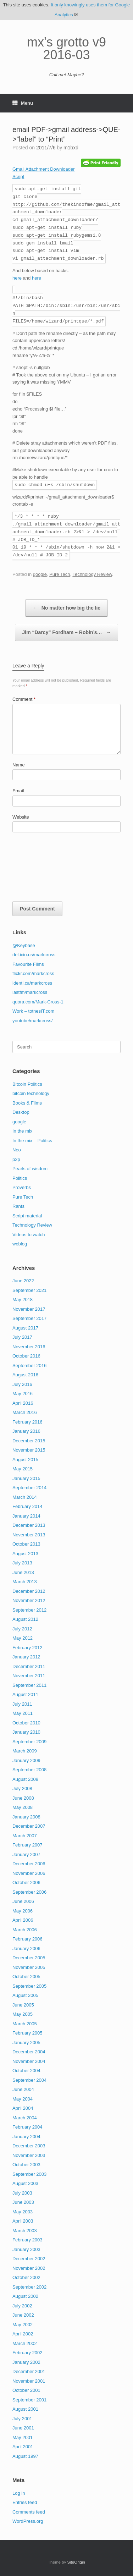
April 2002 (22, 2333)
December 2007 (28, 1826)
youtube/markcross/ (32, 1020)
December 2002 (28, 2258)
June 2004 (23, 2089)
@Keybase (23, 945)
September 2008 (29, 1769)
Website (20, 817)
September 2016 (29, 1365)
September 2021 (29, 1290)
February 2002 (27, 2352)
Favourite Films (28, 964)
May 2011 (22, 1713)
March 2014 (24, 1497)
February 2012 (27, 1647)
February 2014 (27, 1506)
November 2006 (28, 1873)
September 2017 (29, 1318)
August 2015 (25, 1459)
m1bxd (70, 147)
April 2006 (22, 1920)
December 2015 (28, 1440)
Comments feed (28, 2512)
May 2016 (22, 1393)
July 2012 (22, 1628)
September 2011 (29, 1685)
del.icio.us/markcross (33, 954)
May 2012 (22, 1638)
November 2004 (28, 2061)
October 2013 (26, 1544)
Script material (27, 1215)
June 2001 (23, 2428)
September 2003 (29, 2174)
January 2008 (26, 1817)
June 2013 (23, 1572)
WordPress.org (27, 2521)
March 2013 (24, 1581)
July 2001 (22, 2418)
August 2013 (25, 1553)
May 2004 (22, 2099)
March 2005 (24, 2023)
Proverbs (21, 1187)
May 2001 (22, 2437)
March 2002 (24, 2343)
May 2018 (22, 1299)
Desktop (20, 1112)
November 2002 (28, 2268)
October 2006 (26, 1882)
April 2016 (22, 1403)
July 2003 (22, 2193)
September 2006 (29, 1892)
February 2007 (27, 1845)
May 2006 (22, 1911)
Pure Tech (59, 574)
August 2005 (25, 1995)
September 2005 (29, 1986)
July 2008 (22, 1788)
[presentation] (41, 868)
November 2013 (28, 1534)
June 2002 (23, 2315)
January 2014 (26, 1516)
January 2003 (26, 2249)
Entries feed (24, 2502)
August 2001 (25, 2409)
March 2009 (24, 1751)
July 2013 (22, 1562)
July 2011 (22, 1704)
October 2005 (26, 1976)
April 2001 (22, 2446)
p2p (16, 1159)
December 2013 (28, 1525)
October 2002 (26, 2277)
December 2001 (28, 2371)
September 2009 (29, 1741)
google (40, 574)
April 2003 (22, 2221)
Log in (18, 2493)
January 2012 (26, 1656)
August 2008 (25, 1779)
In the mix (22, 1131)
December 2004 (28, 2051)
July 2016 (22, 1384)
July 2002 (22, 2305)
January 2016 (26, 1431)
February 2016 (27, 1422)
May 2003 (22, 2211)
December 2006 (28, 1863)
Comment (23, 699)
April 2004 (22, 2108)
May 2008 (22, 1807)
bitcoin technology (30, 1093)
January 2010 (26, 1732)
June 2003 (23, 2202)
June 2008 (23, 1798)
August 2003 (25, 2183)
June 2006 (23, 1901)
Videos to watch (28, 1234)
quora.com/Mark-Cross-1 (37, 1001)
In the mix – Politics (32, 1140)
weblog (19, 1243)
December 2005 (28, 1957)
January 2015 (26, 1478)
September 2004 (29, 2080)
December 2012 (28, 1591)
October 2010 (26, 1722)
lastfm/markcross (29, 992)
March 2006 (24, 1929)
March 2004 (24, 2117)
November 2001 (28, 2381)
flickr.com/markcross (33, 973)
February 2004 (27, 2127)
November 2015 (28, 1450)
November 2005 (28, 1967)
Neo (16, 1149)
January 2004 (26, 2136)
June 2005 (23, 2005)
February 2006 (27, 1939)
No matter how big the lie (66, 608)
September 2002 (29, 2287)
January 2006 (26, 1948)
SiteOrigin (76, 2562)
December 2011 (28, 1666)
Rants (18, 1206)
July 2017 (22, 1337)
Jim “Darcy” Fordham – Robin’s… (66, 632)
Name (18, 764)
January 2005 (26, 2042)
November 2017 (28, 1309)
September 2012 (29, 1610)
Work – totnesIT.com (33, 1011)
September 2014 (29, 1487)
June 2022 (23, 1280)
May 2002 (22, 2324)
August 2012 (25, 1619)
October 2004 (26, 2070)
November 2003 (28, 2155)
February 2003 (27, 2239)
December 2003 (28, 2145)
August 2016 (25, 1374)
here (17, 278)
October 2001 (26, 2390)
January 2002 (26, 2362)
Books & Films (27, 1103)
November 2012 (28, 1600)
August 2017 (25, 1328)
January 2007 (26, 1854)
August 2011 (25, 1694)
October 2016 (26, 1356)
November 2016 (28, 1346)
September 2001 (29, 2399)
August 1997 (25, 2456)
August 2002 (25, 2296)
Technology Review (92, 574)
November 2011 (28, 1675)
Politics (19, 1178)
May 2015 (22, 1468)
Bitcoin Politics (27, 1084)
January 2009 (26, 1760)
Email (18, 790)
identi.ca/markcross (32, 983)
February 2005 (27, 2033)
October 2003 (26, 2164)
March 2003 (24, 2230)
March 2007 (24, 1835)
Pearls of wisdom (30, 1168)
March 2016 (24, 1412)
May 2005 (22, 2014)
